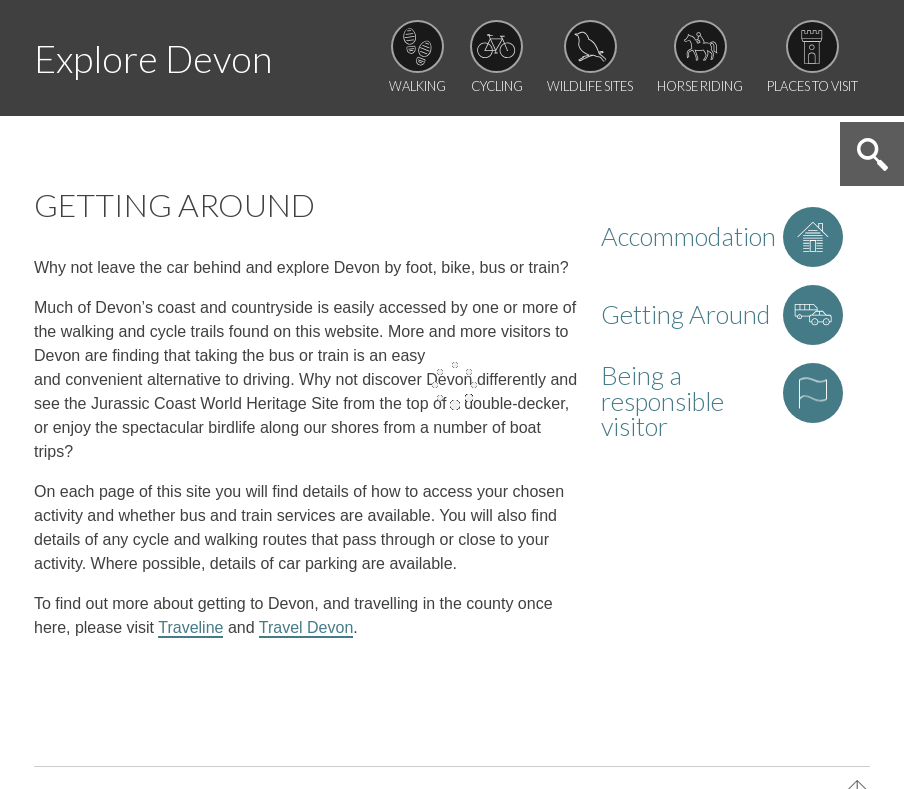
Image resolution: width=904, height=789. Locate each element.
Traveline (190, 627)
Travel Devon (306, 627)
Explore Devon (153, 58)
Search (872, 154)
